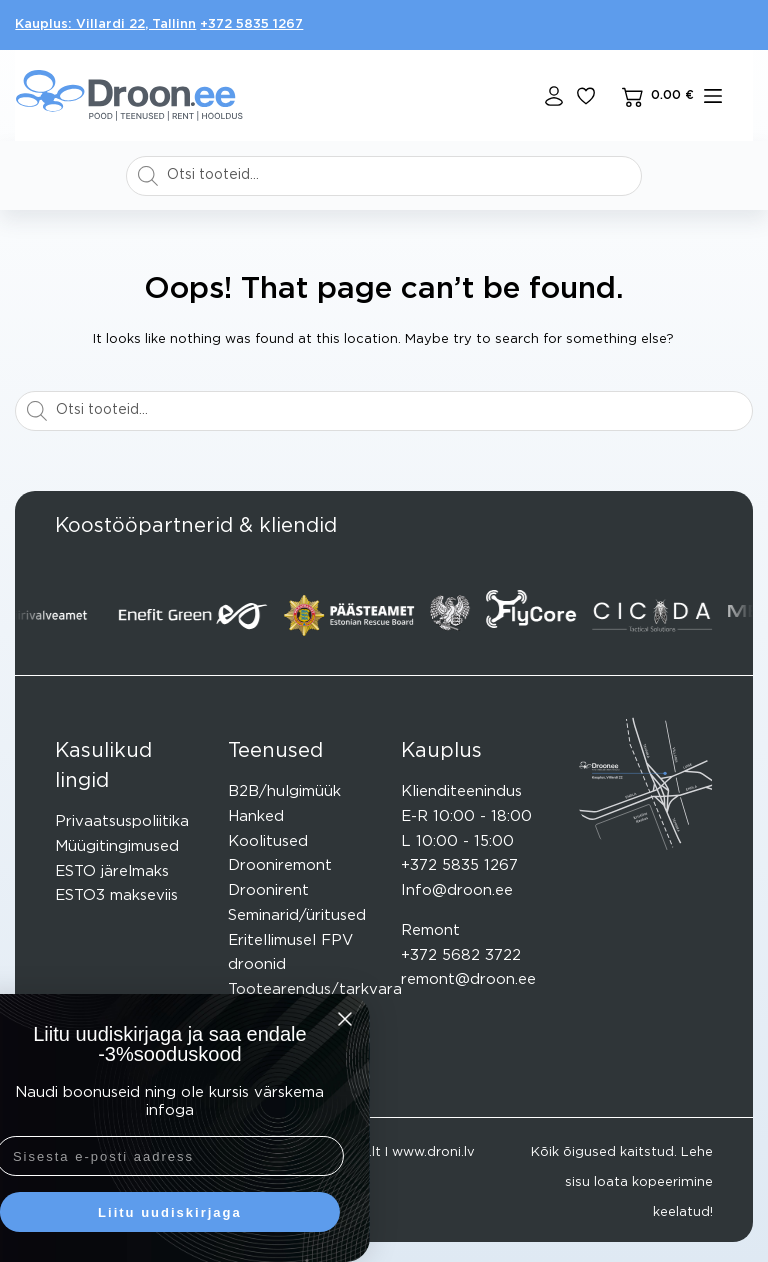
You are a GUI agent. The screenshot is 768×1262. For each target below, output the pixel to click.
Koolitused (268, 841)
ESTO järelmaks (112, 871)
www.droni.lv (433, 1152)
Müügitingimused (117, 846)
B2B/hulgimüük (284, 791)
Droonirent (268, 890)
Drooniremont (280, 865)
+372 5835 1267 (251, 24)
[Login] (554, 96)
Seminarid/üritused (297, 915)
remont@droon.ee (468, 979)
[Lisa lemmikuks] (586, 96)
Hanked (256, 816)
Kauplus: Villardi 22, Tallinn (105, 24)
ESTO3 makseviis (116, 895)
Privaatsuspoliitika (122, 821)
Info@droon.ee (457, 890)
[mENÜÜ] (713, 96)
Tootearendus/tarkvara (315, 989)
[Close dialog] (193, 1019)
